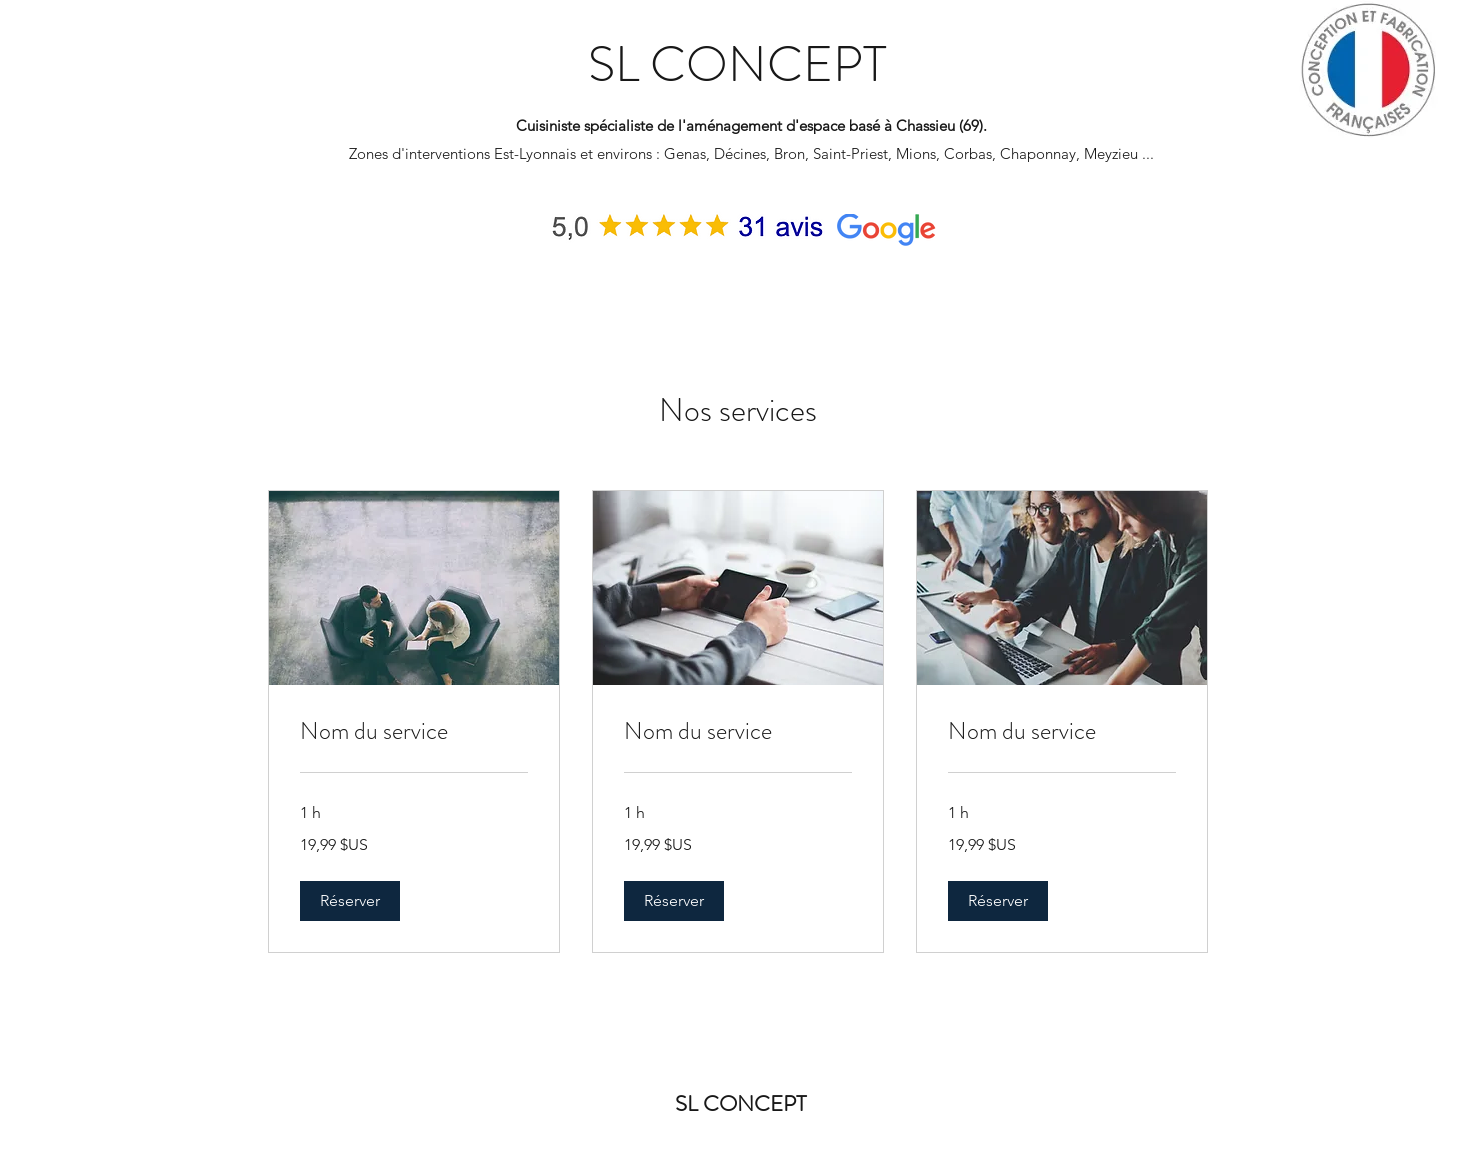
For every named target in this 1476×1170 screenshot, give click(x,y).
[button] (350, 901)
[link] (414, 732)
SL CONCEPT (737, 64)
